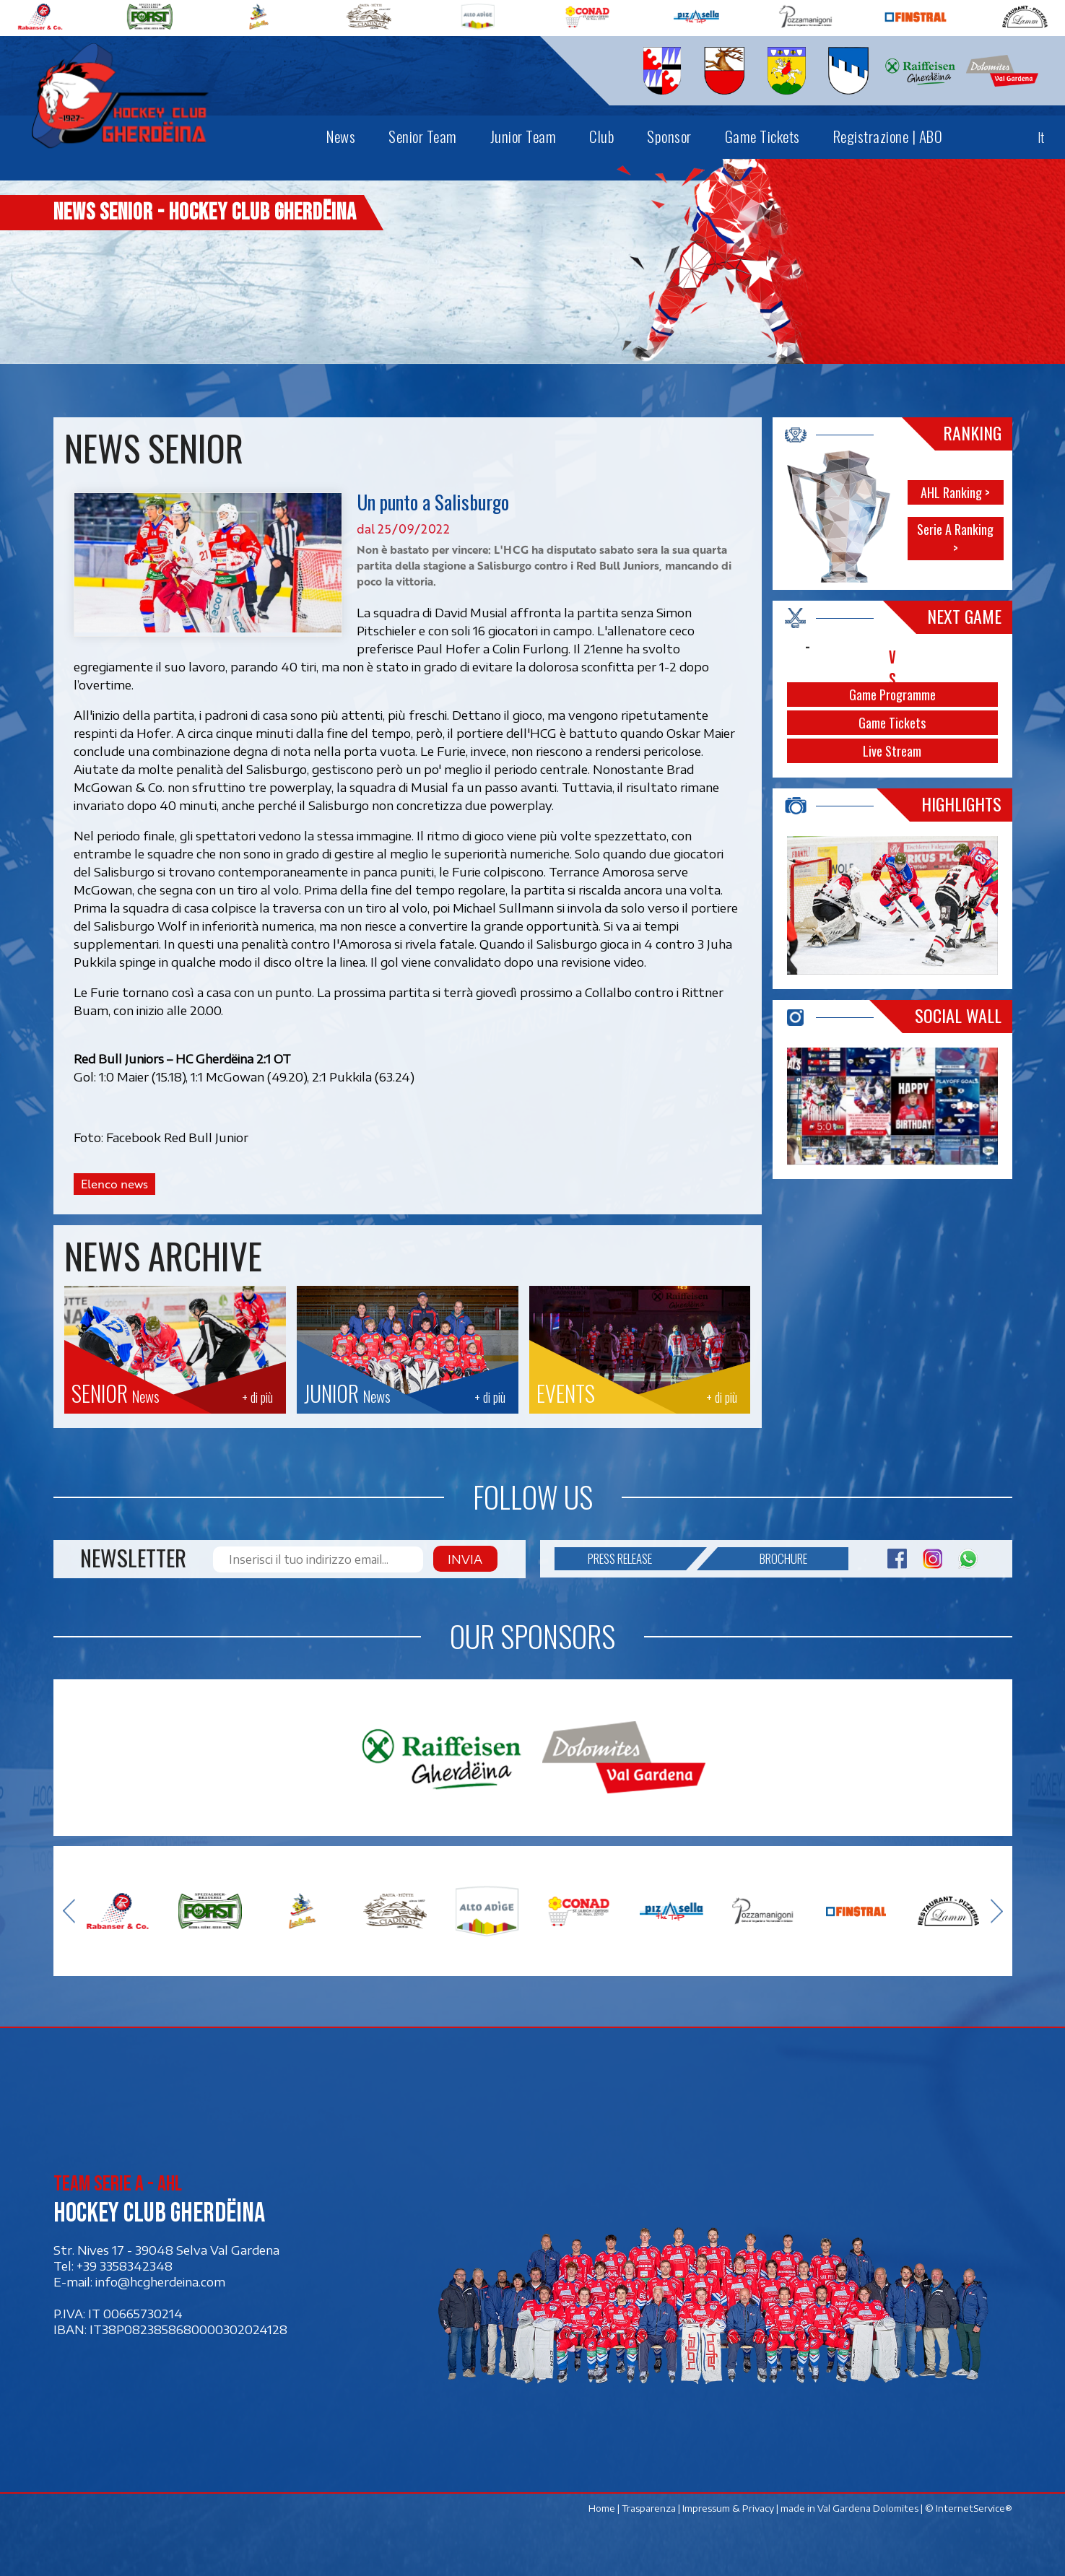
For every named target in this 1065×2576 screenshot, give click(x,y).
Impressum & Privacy (727, 2508)
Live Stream (892, 750)
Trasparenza (648, 2508)
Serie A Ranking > (954, 538)
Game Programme (891, 694)
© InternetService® (968, 2508)
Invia (465, 1559)
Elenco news (113, 1184)
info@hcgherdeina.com (160, 2281)
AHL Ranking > (954, 492)
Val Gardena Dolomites (867, 2508)
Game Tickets (892, 722)
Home (601, 2508)
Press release (636, 1558)
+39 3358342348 (125, 2265)
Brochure (762, 1558)
